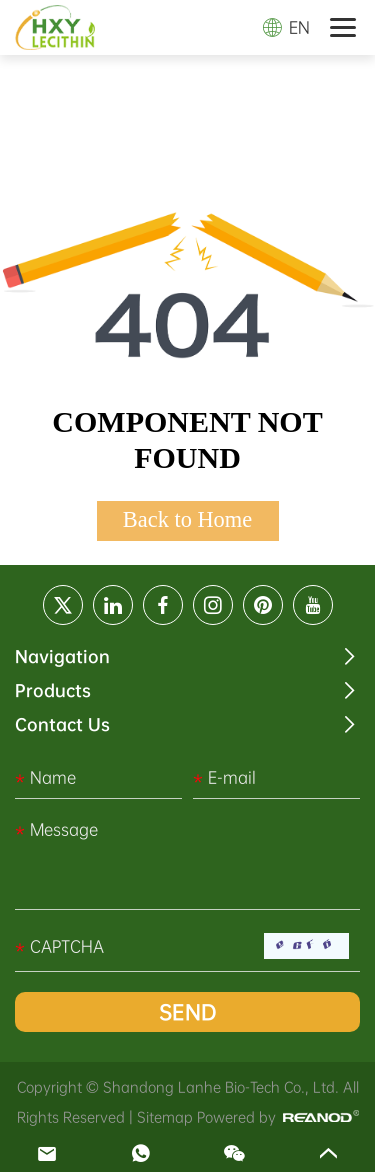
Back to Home (187, 519)
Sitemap (165, 1117)
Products (53, 690)
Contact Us (62, 724)
